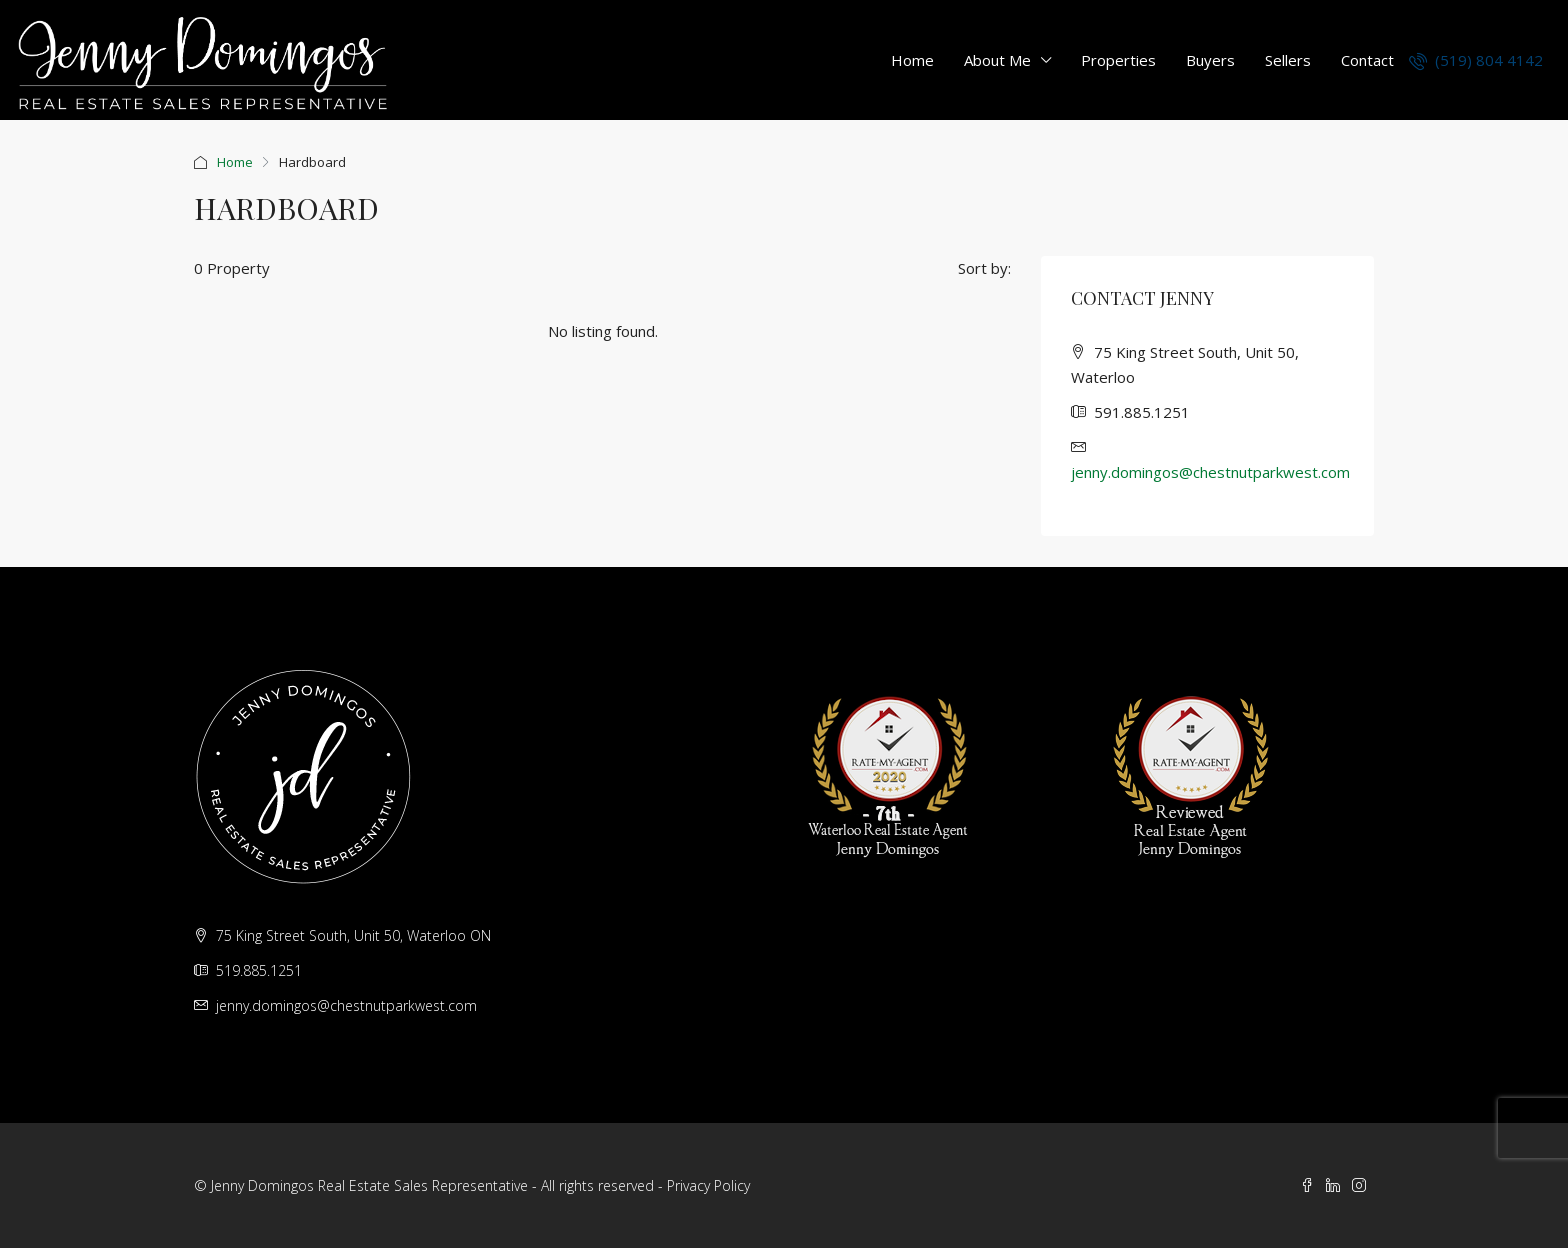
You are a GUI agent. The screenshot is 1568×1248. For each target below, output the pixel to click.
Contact (1367, 60)
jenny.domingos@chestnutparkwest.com (1210, 472)
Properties (1118, 60)
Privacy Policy (708, 1185)
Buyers (1210, 60)
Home (912, 60)
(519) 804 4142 (1476, 60)
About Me (997, 60)
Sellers (1288, 60)
